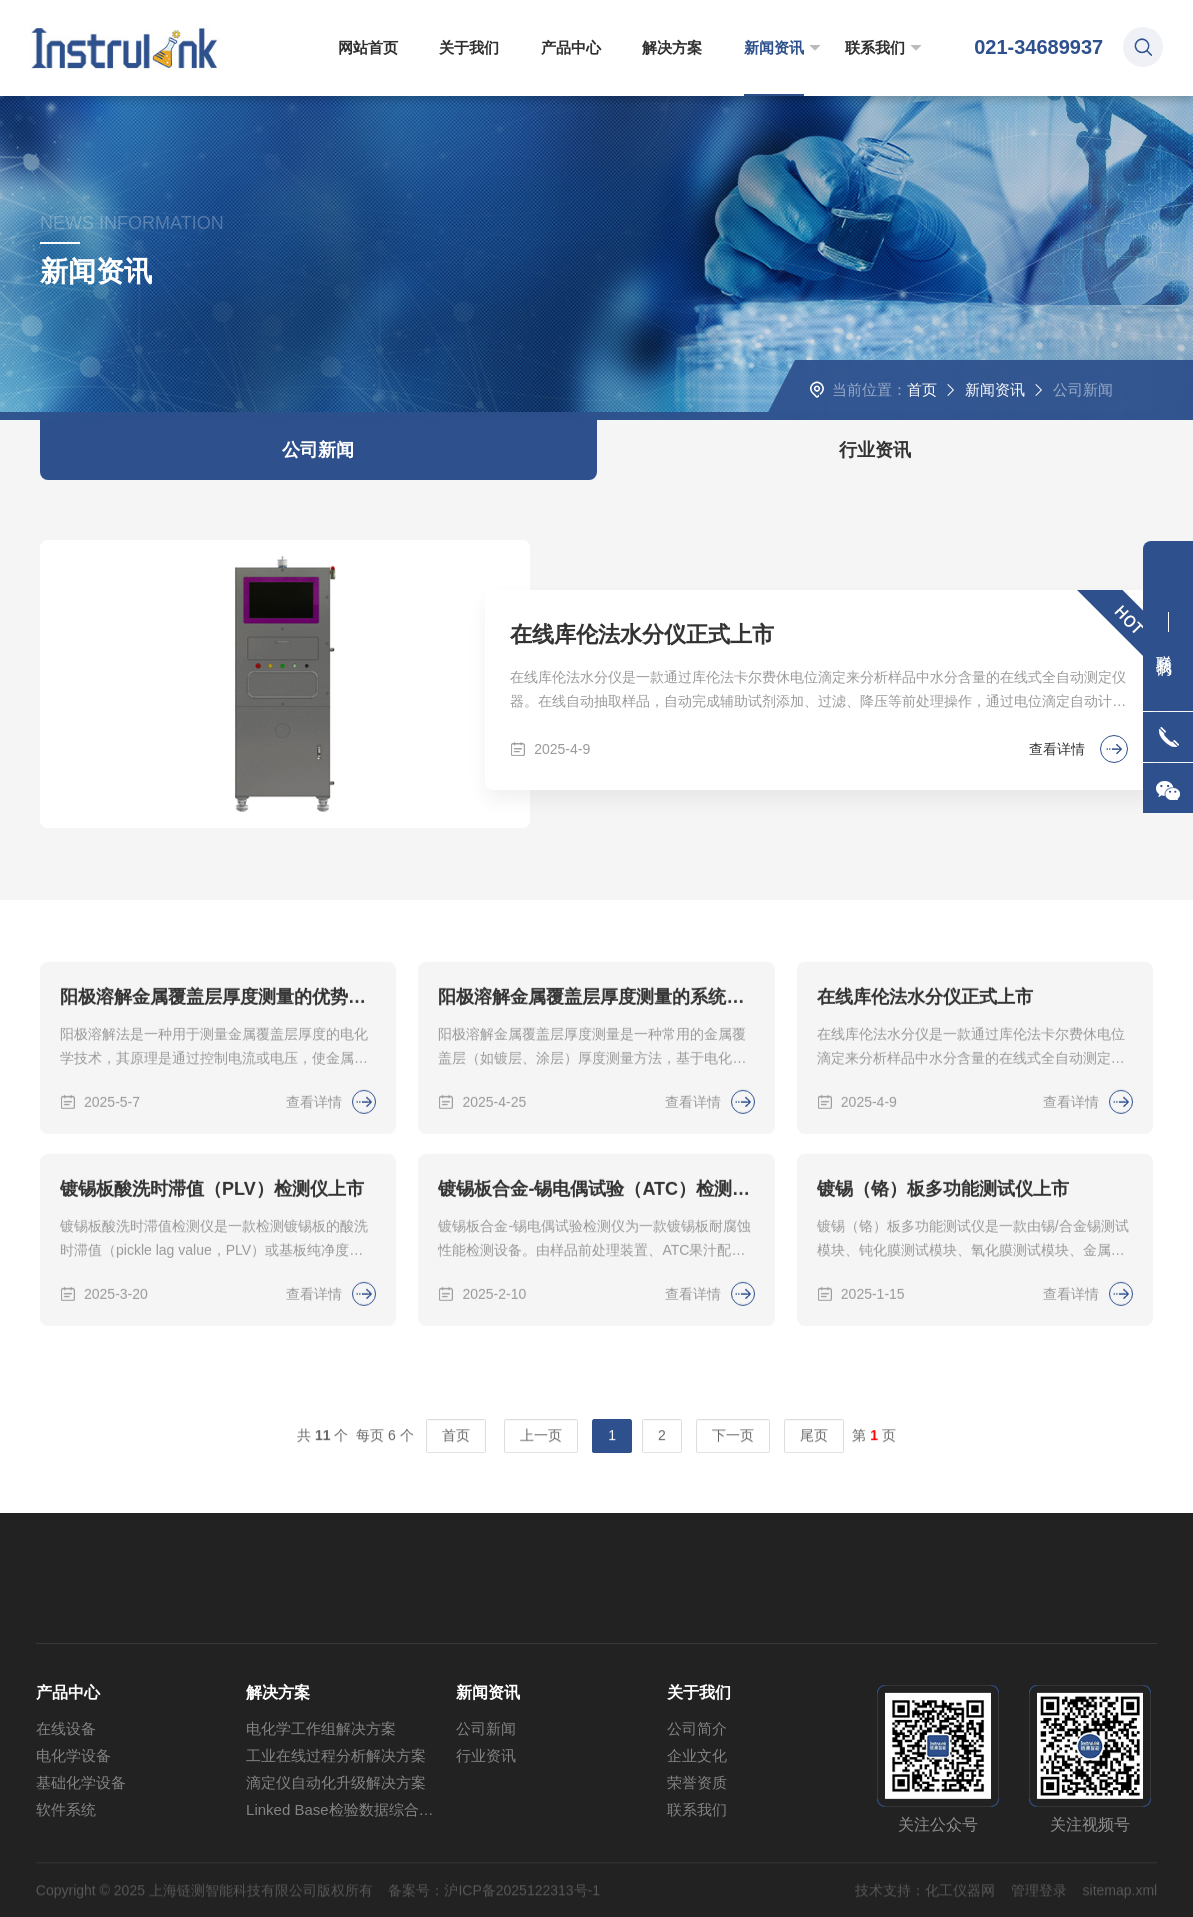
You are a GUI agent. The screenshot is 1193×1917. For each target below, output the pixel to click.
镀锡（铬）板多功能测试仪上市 (943, 1328)
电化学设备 (73, 1818)
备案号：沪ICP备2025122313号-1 (494, 1906)
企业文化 (697, 1818)
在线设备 (66, 1791)
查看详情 (1078, 749)
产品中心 (571, 47)
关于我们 (469, 47)
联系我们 (875, 47)
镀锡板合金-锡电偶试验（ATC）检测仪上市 (596, 1328)
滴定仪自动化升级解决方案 (336, 1845)
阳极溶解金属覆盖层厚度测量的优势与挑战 (218, 1136)
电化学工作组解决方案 (321, 1791)
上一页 (541, 1445)
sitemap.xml (1120, 1906)
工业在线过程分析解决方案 (336, 1818)
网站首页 (368, 47)
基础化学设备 (81, 1845)
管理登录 (1039, 1906)
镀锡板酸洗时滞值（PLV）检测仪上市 (212, 1328)
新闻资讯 (774, 47)
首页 (922, 389)
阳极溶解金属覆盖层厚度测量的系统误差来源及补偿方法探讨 (596, 1136)
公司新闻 (318, 450)
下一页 (733, 1445)
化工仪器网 (960, 1906)
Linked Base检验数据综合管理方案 (351, 1872)
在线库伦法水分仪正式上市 (642, 634)
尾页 (814, 1445)
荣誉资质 (697, 1845)
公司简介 (697, 1791)
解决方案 (672, 47)
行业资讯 (875, 450)
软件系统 (66, 1872)
